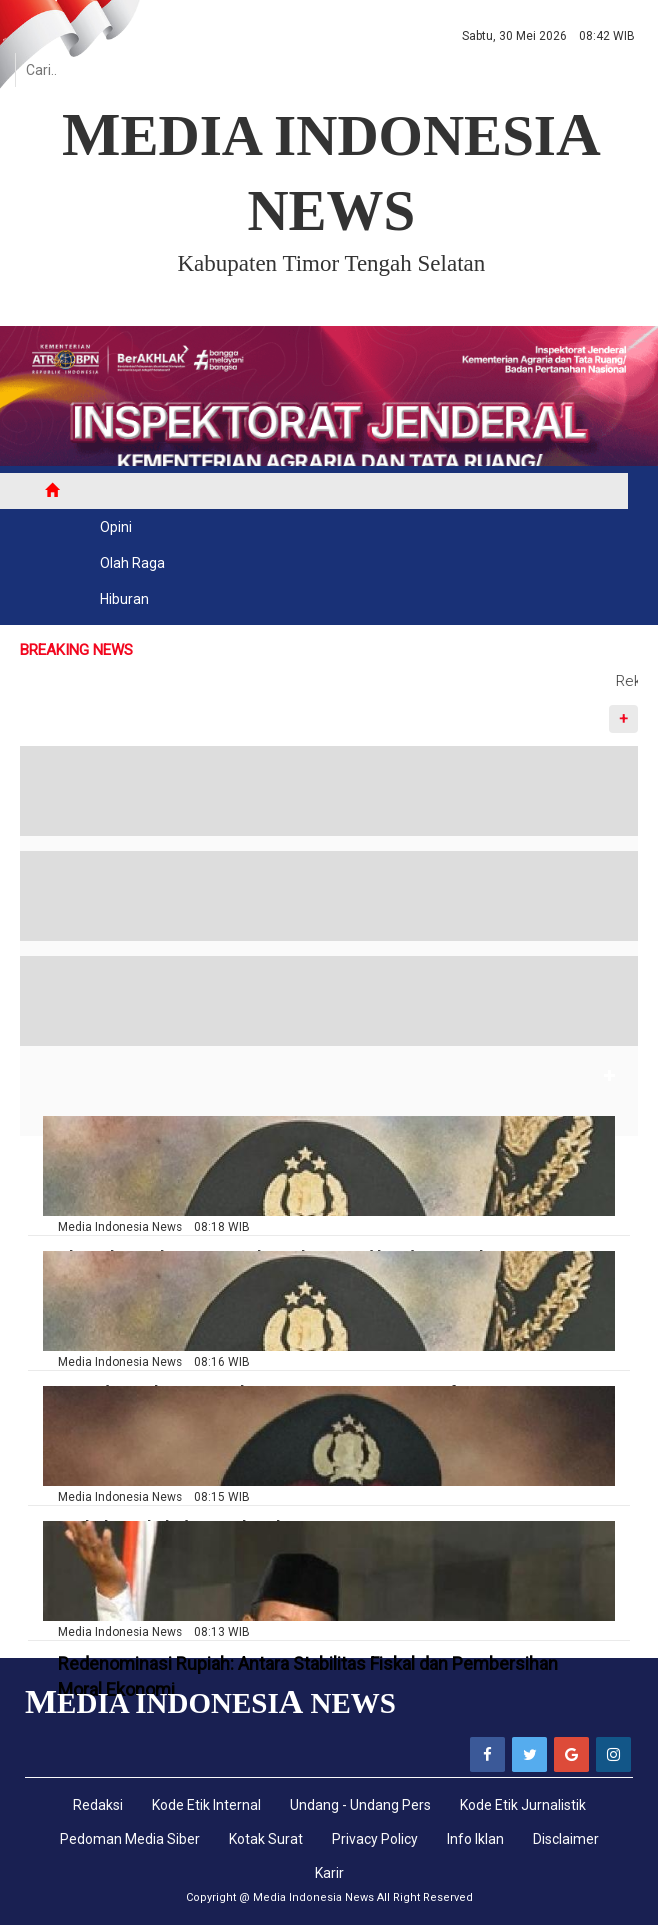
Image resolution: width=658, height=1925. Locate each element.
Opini (116, 527)
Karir (329, 1873)
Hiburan (124, 599)
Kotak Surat (266, 1839)
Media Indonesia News (313, 1897)
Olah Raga (132, 563)
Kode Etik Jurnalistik (523, 1805)
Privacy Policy (375, 1839)
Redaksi (98, 1805)
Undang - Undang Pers (360, 1805)
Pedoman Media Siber (130, 1839)
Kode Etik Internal (206, 1805)
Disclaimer (566, 1839)
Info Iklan (475, 1839)
